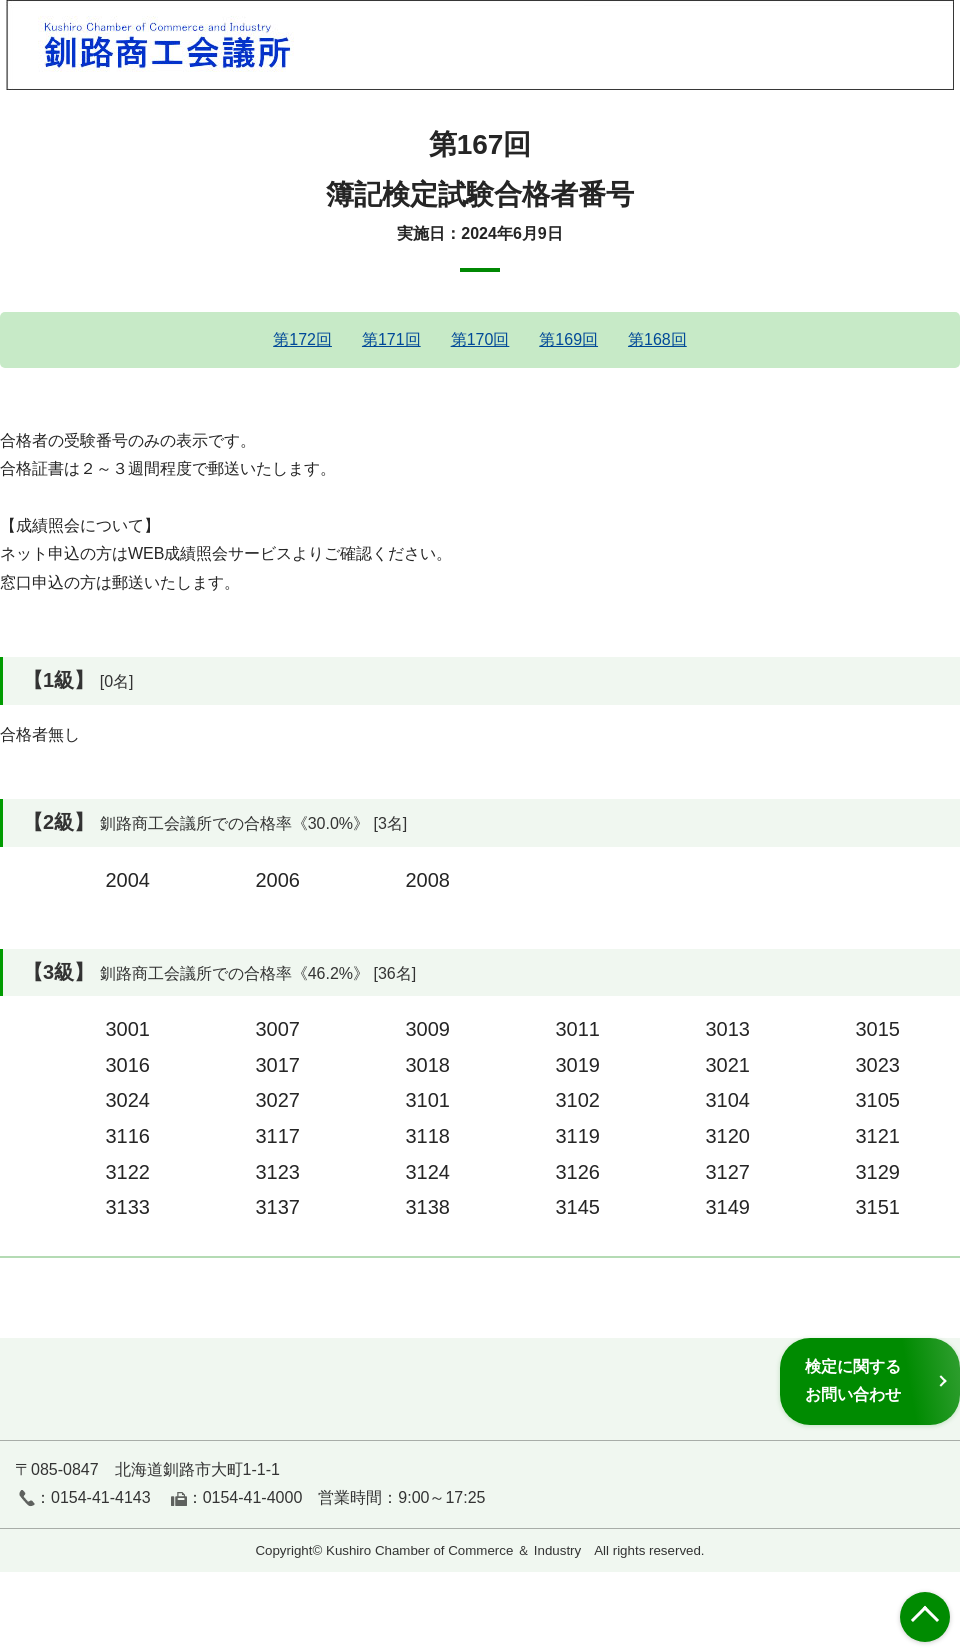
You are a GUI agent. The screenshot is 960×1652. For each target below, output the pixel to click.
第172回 (302, 339)
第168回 (657, 339)
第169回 (568, 339)
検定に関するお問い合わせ (853, 1380)
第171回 (391, 339)
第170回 (480, 339)
